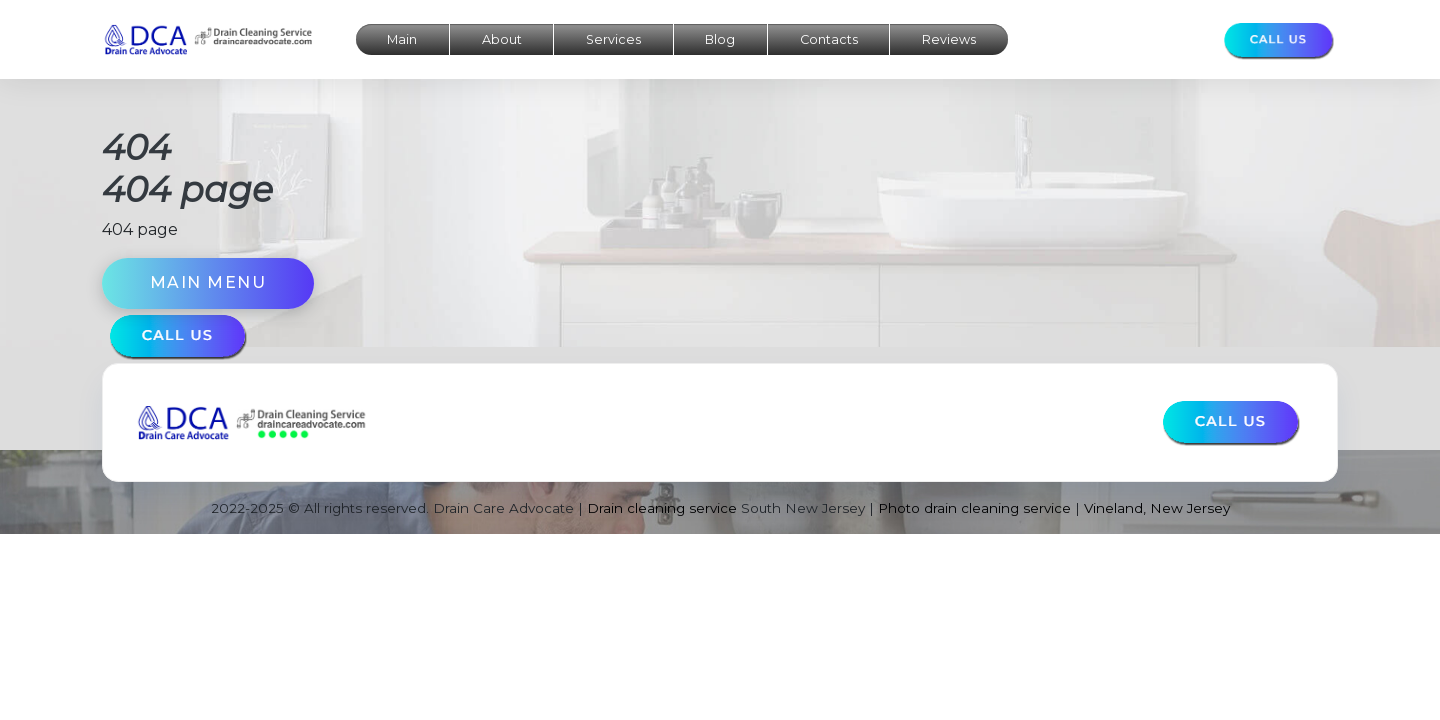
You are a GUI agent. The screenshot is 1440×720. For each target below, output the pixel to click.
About (502, 39)
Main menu (208, 282)
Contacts (829, 39)
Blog (720, 39)
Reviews (949, 39)
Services (613, 39)
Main (402, 39)
